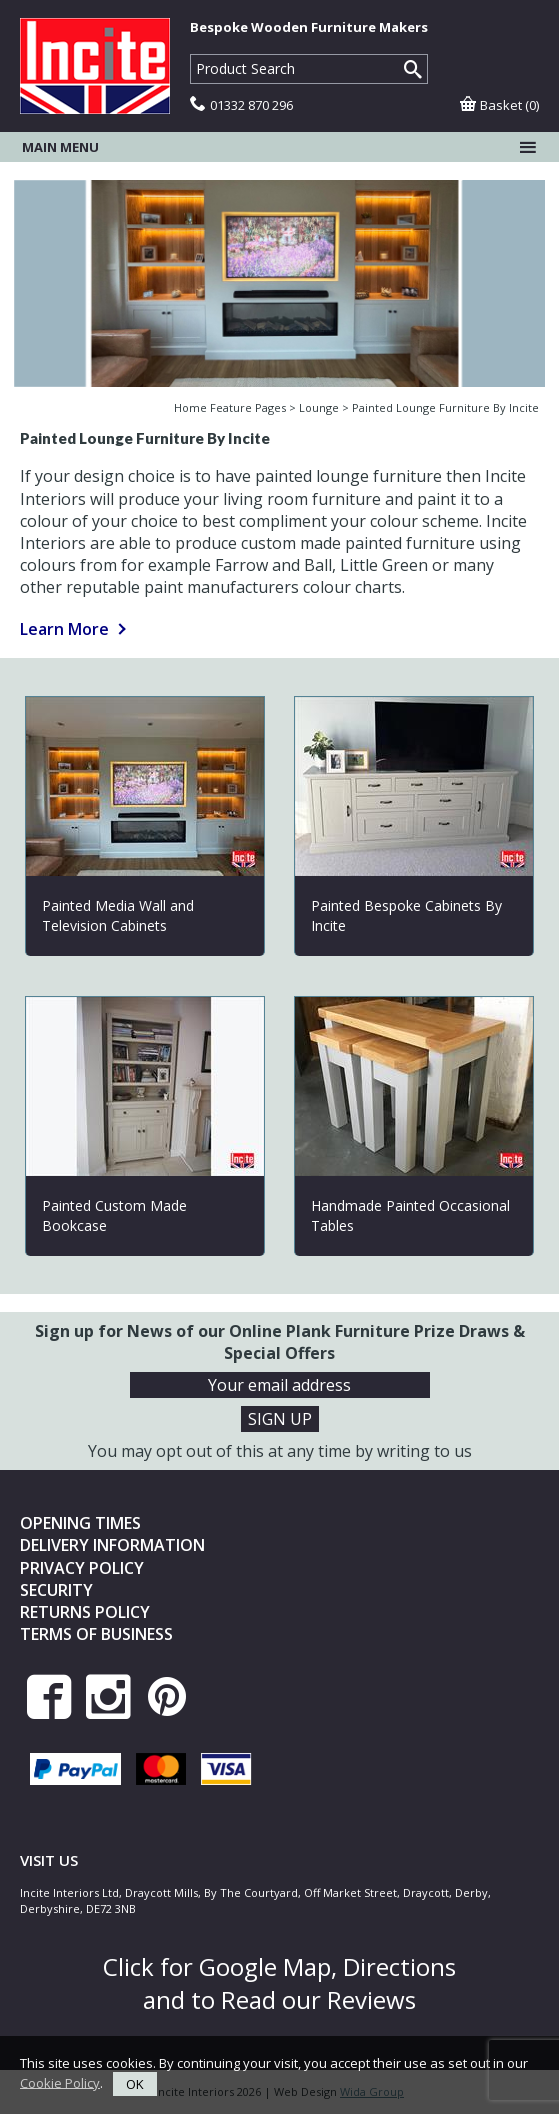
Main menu (279, 147)
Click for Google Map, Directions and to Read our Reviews (279, 1983)
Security (56, 1590)
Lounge (319, 407)
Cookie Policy (60, 2082)
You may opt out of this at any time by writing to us (280, 1451)
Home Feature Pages (230, 407)
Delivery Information (112, 1545)
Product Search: (190, 54)
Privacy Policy (82, 1568)
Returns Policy (85, 1612)
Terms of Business (96, 1634)
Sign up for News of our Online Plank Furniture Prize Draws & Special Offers (280, 1342)
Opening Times (80, 1523)
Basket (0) (499, 105)
